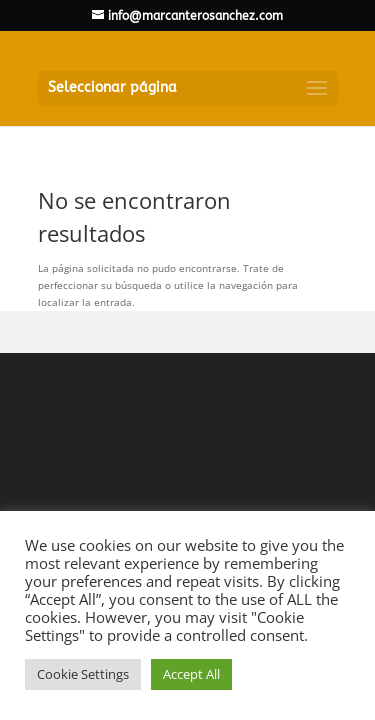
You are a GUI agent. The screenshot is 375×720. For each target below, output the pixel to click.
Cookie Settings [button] (83, 674)
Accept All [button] (191, 674)
